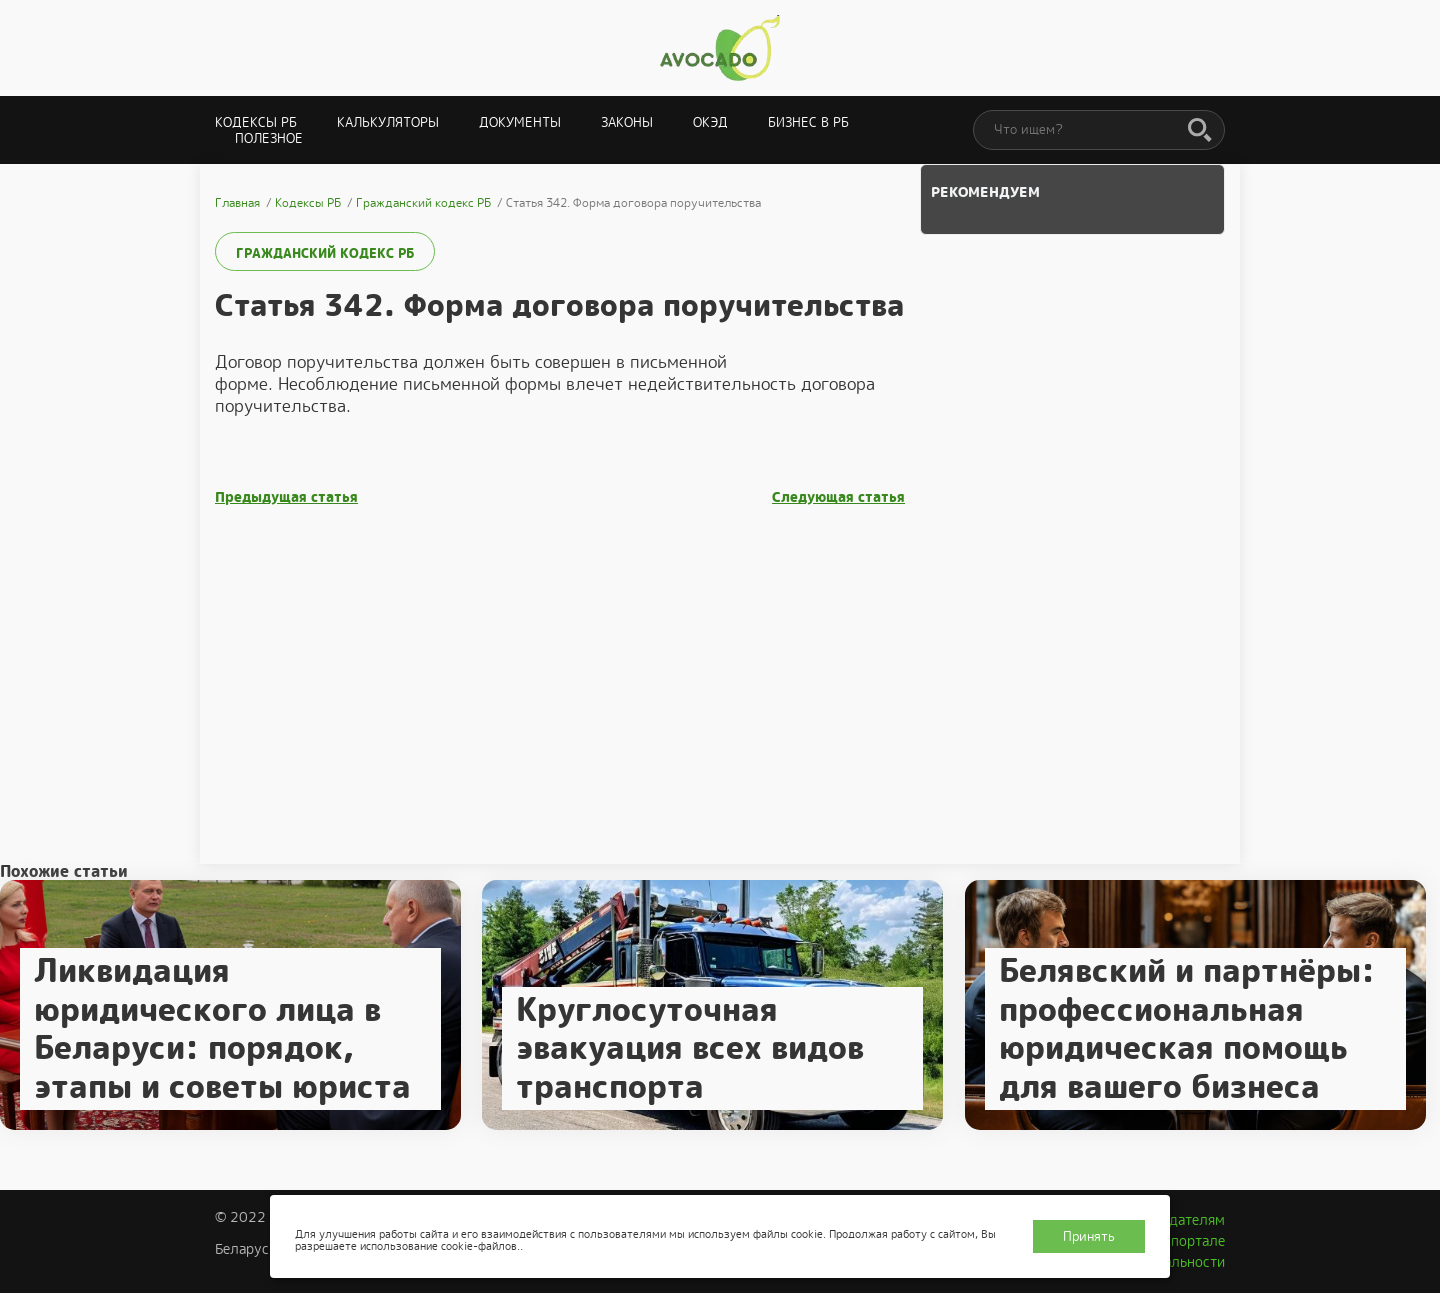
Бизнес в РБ (808, 122)
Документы (520, 122)
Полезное (269, 138)
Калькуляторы (388, 122)
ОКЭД (710, 122)
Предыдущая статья (286, 497)
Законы (627, 122)
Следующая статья (838, 497)
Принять (1089, 1236)
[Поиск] (1200, 131)
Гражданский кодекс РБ (325, 253)
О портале (1191, 1241)
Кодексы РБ (256, 122)
